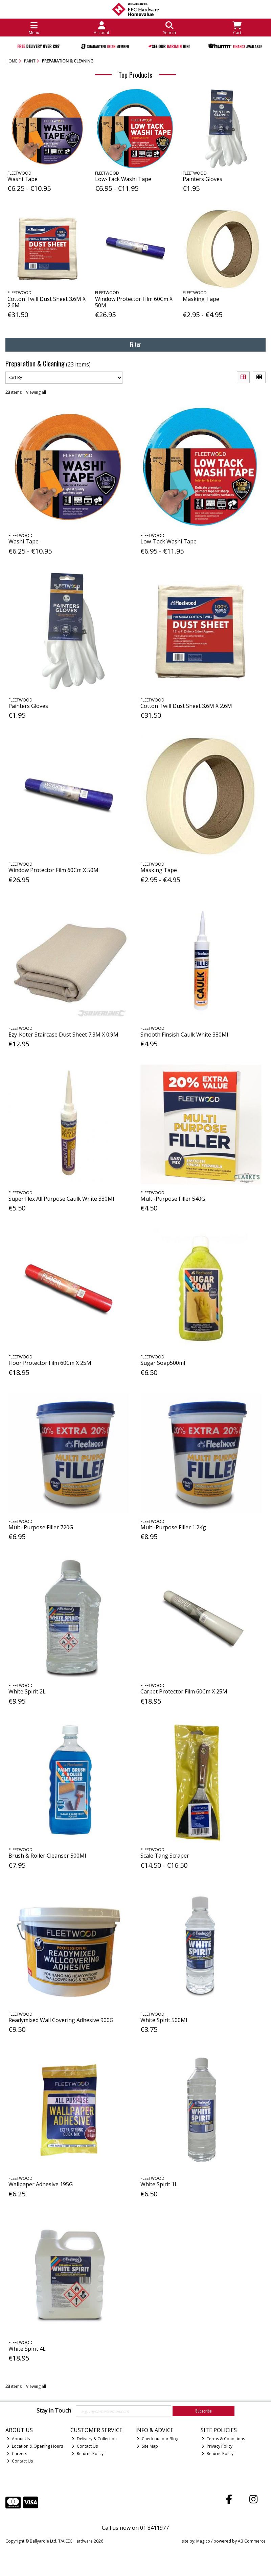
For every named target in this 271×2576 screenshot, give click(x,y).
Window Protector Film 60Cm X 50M (134, 302)
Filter (135, 344)
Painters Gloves (202, 179)
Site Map (147, 2446)
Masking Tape (201, 299)
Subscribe (203, 2411)
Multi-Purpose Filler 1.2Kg (173, 1527)
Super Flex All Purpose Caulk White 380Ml (61, 1198)
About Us (18, 2439)
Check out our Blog (157, 2439)
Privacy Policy (217, 2446)
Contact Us (20, 2461)
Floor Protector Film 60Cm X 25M (49, 1363)
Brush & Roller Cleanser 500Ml (47, 1855)
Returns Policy (88, 2453)
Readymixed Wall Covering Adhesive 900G (60, 2020)
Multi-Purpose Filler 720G (40, 1527)
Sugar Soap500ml (162, 1363)
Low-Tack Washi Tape (123, 179)
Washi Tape (22, 179)
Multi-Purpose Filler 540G (172, 1198)
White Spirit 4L (27, 2348)
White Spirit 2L (27, 1691)
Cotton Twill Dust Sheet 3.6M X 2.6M (46, 302)
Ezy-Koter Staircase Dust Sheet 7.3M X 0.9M (63, 1034)
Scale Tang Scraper (164, 1855)
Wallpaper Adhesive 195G (40, 2184)
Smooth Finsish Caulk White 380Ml (184, 1034)
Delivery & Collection (94, 2439)
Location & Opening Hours (35, 2446)
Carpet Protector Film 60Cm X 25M (183, 1691)
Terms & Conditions (223, 2439)
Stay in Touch (54, 2410)
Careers (17, 2453)
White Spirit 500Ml (163, 2020)
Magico (203, 2541)
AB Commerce (252, 2541)
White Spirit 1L (159, 2184)
